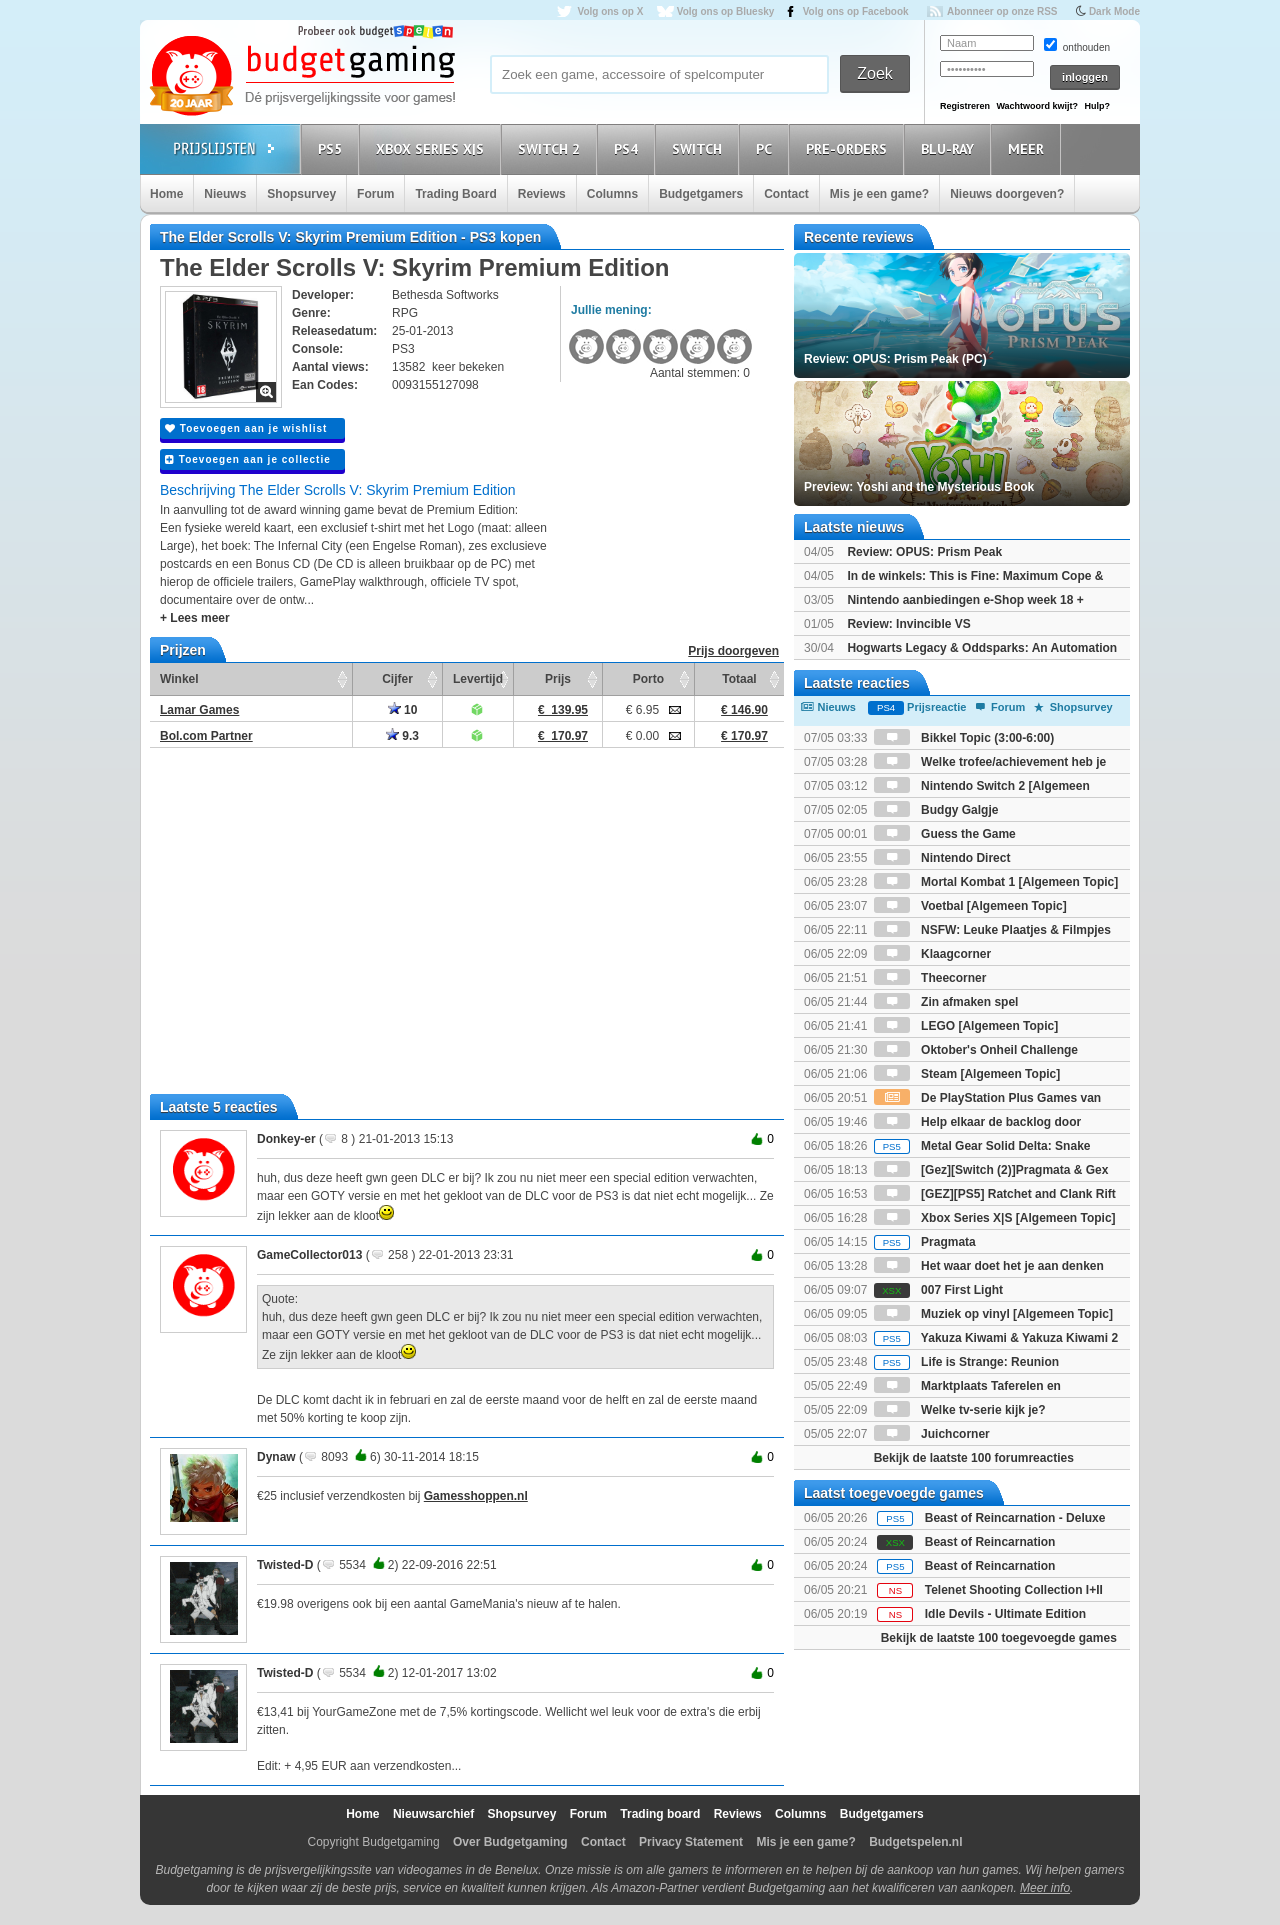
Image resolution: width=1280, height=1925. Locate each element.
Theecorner (930, 978)
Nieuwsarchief (433, 1814)
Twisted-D (285, 1565)
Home (166, 194)
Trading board (660, 1814)
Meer (1029, 148)
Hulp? (1097, 106)
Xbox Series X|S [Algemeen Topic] (995, 1218)
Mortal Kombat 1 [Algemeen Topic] (996, 882)
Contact (786, 194)
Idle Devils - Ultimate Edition (1005, 1614)
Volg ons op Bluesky (726, 11)
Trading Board (455, 194)
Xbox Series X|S (433, 148)
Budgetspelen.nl (915, 1842)
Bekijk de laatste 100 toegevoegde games (999, 1638)
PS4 (629, 148)
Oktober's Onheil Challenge (976, 1050)
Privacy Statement (691, 1842)
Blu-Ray (950, 148)
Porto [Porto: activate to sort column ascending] (648, 679)
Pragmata (925, 1242)
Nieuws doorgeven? (1007, 194)
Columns (612, 194)
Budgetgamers (701, 194)
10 (403, 710)
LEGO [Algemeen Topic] (966, 1026)
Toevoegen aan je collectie (248, 459)
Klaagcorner (932, 954)
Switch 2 (552, 148)
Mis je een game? (879, 194)
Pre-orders (849, 148)
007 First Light (938, 1290)
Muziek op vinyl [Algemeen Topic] (993, 1314)
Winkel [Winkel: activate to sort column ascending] (179, 679)
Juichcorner (932, 1434)
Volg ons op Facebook (856, 11)
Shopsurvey (301, 194)
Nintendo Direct (942, 858)
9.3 (402, 736)
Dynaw (276, 1457)
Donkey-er (286, 1139)
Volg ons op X (610, 11)
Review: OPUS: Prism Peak (924, 552)
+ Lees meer (195, 618)
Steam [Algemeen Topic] (967, 1074)
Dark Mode (1114, 11)
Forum (375, 194)
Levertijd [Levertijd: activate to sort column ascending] (478, 679)
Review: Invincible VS (908, 624)
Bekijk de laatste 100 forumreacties (974, 1458)
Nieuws (225, 194)
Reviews (542, 194)
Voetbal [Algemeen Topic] (970, 906)
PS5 (333, 148)
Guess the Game (945, 834)
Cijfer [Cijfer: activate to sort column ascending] (397, 679)
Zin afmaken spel (946, 1002)
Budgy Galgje (936, 810)
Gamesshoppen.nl (476, 1496)
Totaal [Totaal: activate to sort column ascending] (739, 679)
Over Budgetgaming (510, 1842)
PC (767, 148)
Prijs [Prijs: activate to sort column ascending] (558, 679)
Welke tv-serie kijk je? (960, 1410)
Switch (700, 148)
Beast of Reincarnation (990, 1542)
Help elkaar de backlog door (977, 1122)
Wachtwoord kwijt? (1037, 106)
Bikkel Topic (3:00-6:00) (964, 738)
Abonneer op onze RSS (1002, 11)
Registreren (965, 106)
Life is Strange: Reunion (966, 1362)
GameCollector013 (309, 1255)
